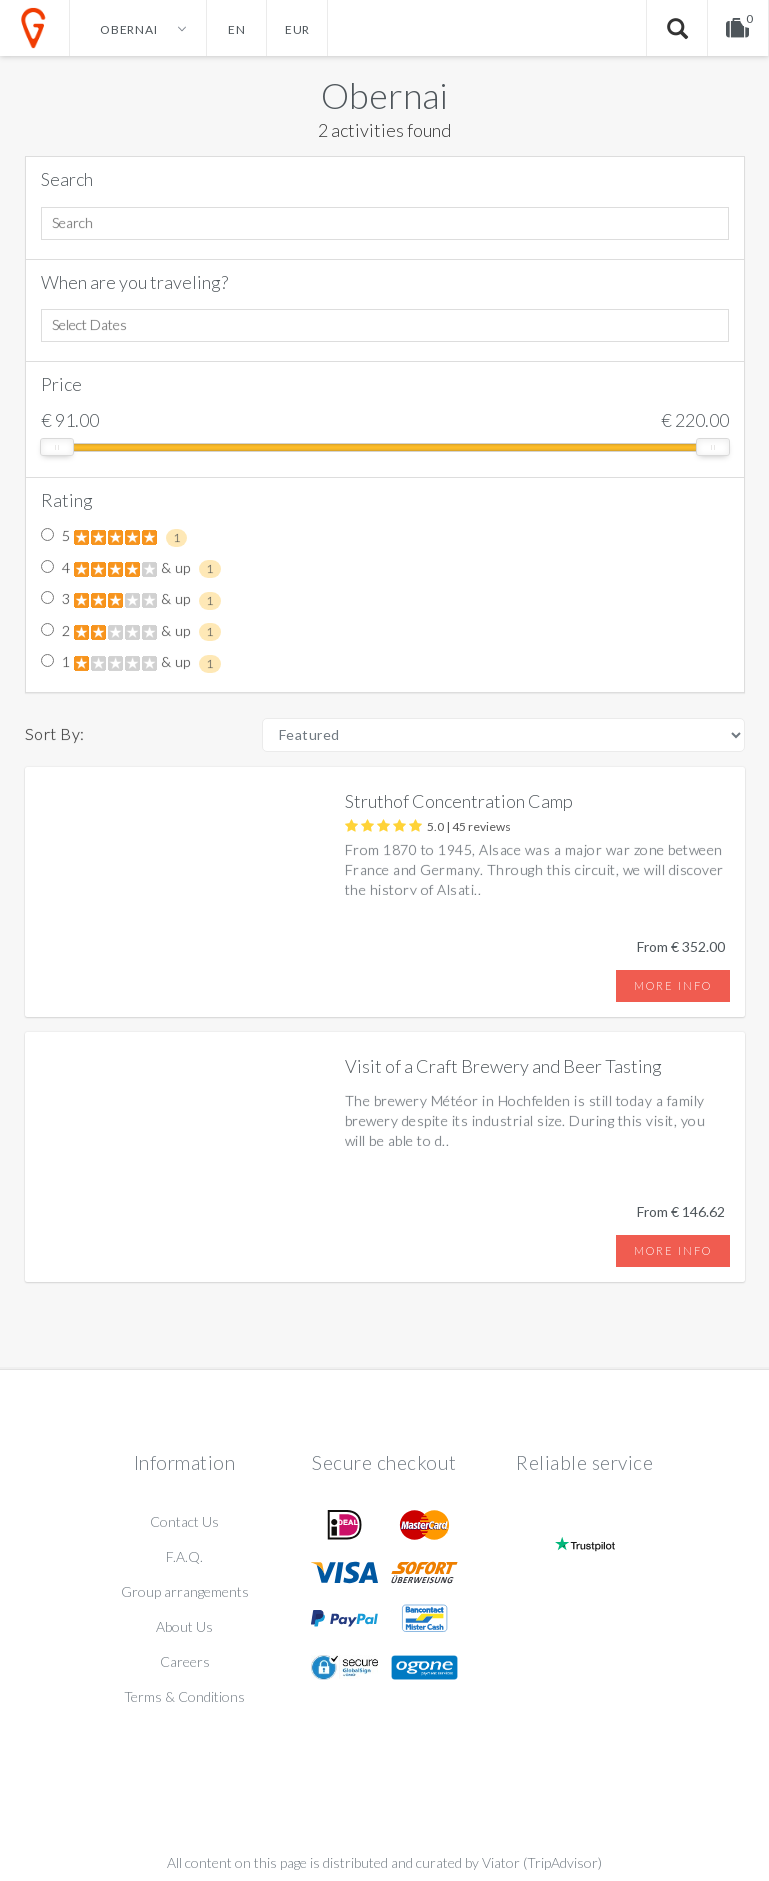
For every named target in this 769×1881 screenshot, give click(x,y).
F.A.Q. (184, 1556)
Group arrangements (185, 1591)
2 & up (131, 632)
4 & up (131, 569)
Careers (185, 1661)
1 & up (131, 663)
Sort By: (55, 733)
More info (673, 985)
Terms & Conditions (184, 1696)
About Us (184, 1626)
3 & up (131, 600)
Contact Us (184, 1521)
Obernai (384, 95)
